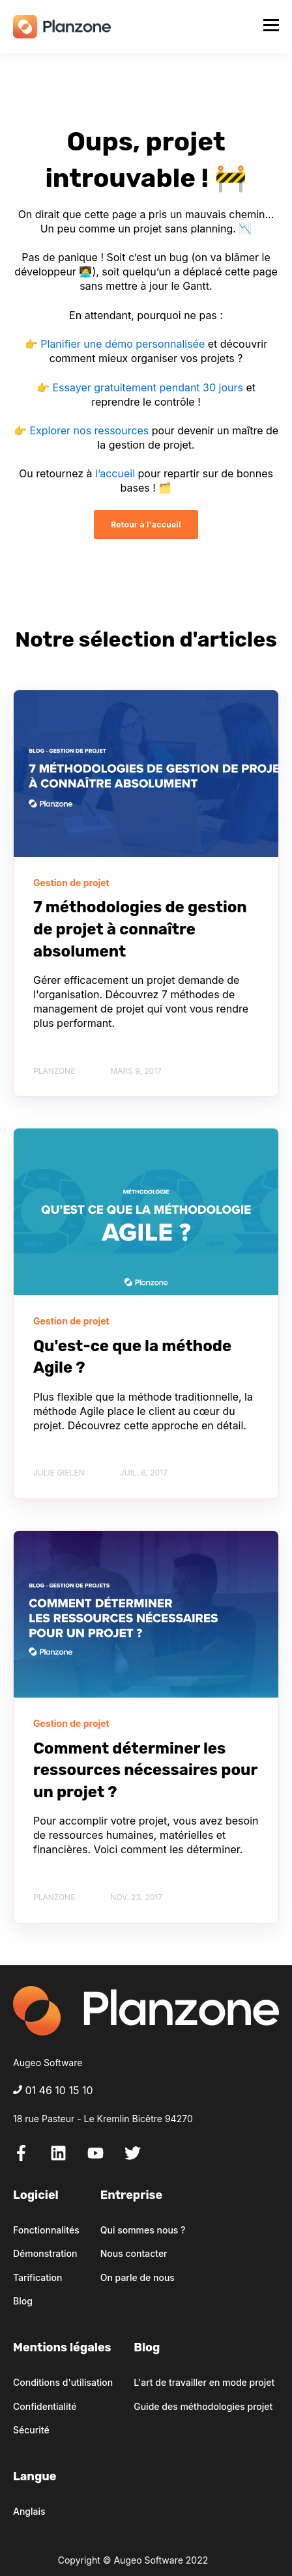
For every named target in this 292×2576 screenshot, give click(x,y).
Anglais (29, 2511)
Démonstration (45, 2253)
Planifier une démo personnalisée (122, 343)
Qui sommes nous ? (143, 2229)
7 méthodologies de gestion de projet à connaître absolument (140, 929)
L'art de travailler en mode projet (204, 2382)
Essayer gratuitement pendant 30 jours (147, 387)
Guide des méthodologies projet (203, 2406)
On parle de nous (137, 2277)
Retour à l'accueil (146, 524)
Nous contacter (134, 2253)
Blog (23, 2300)
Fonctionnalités (46, 2229)
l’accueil (115, 473)
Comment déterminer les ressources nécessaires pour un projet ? (145, 1770)
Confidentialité (44, 2406)
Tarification (37, 2277)
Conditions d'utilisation (63, 2382)
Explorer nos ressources (89, 430)
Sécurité (31, 2429)
